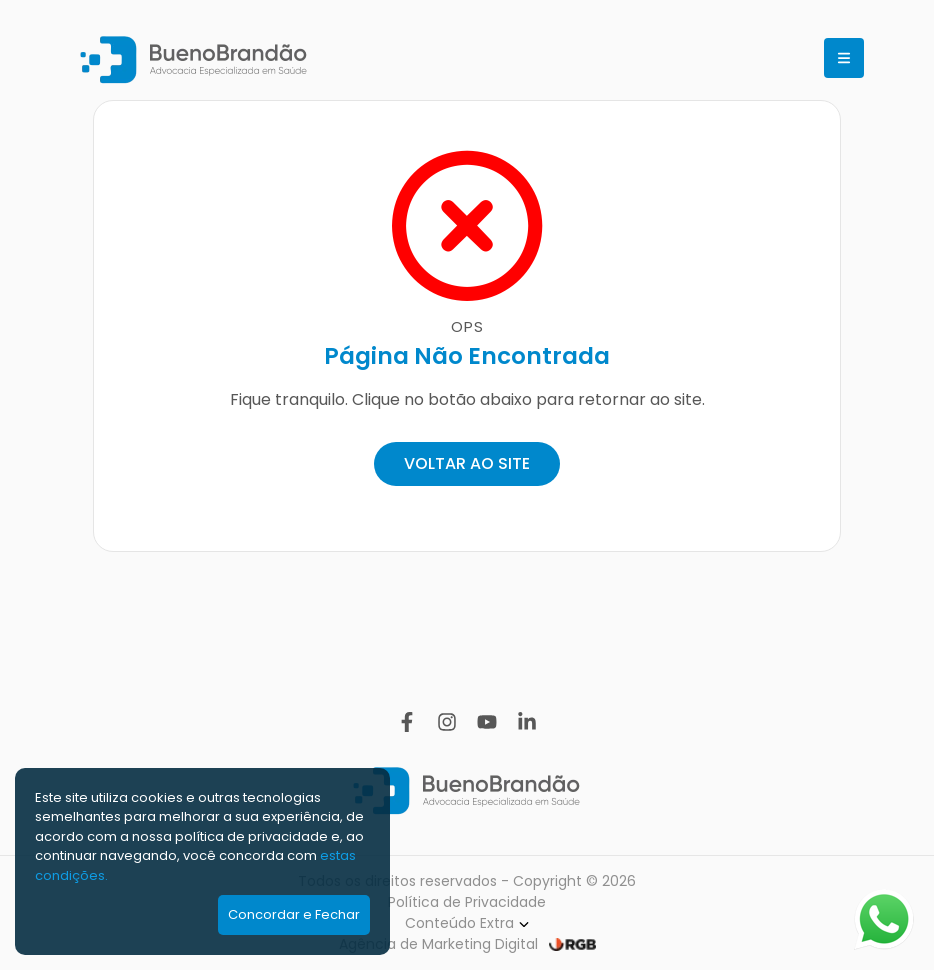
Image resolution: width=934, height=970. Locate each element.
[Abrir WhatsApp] (884, 919)
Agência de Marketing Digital (438, 944)
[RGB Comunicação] (572, 944)
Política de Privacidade (467, 902)
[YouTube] (487, 722)
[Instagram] (447, 722)
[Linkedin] (527, 722)
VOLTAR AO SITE (467, 463)
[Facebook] (407, 722)
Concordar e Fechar (294, 914)
